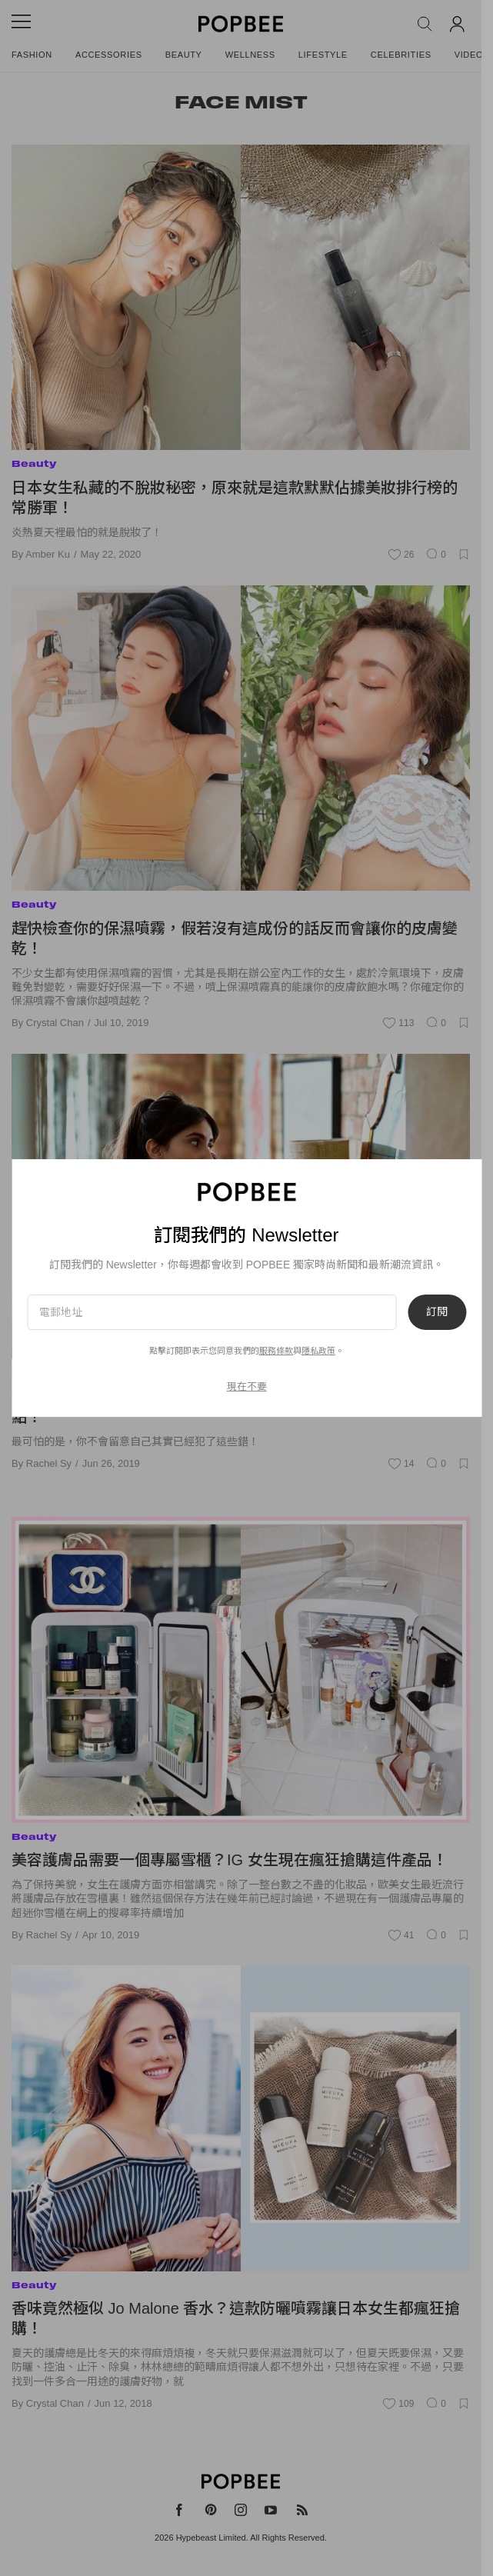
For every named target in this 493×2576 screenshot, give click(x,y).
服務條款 (276, 1350)
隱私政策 (318, 1350)
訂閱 (437, 1312)
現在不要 (247, 1386)
